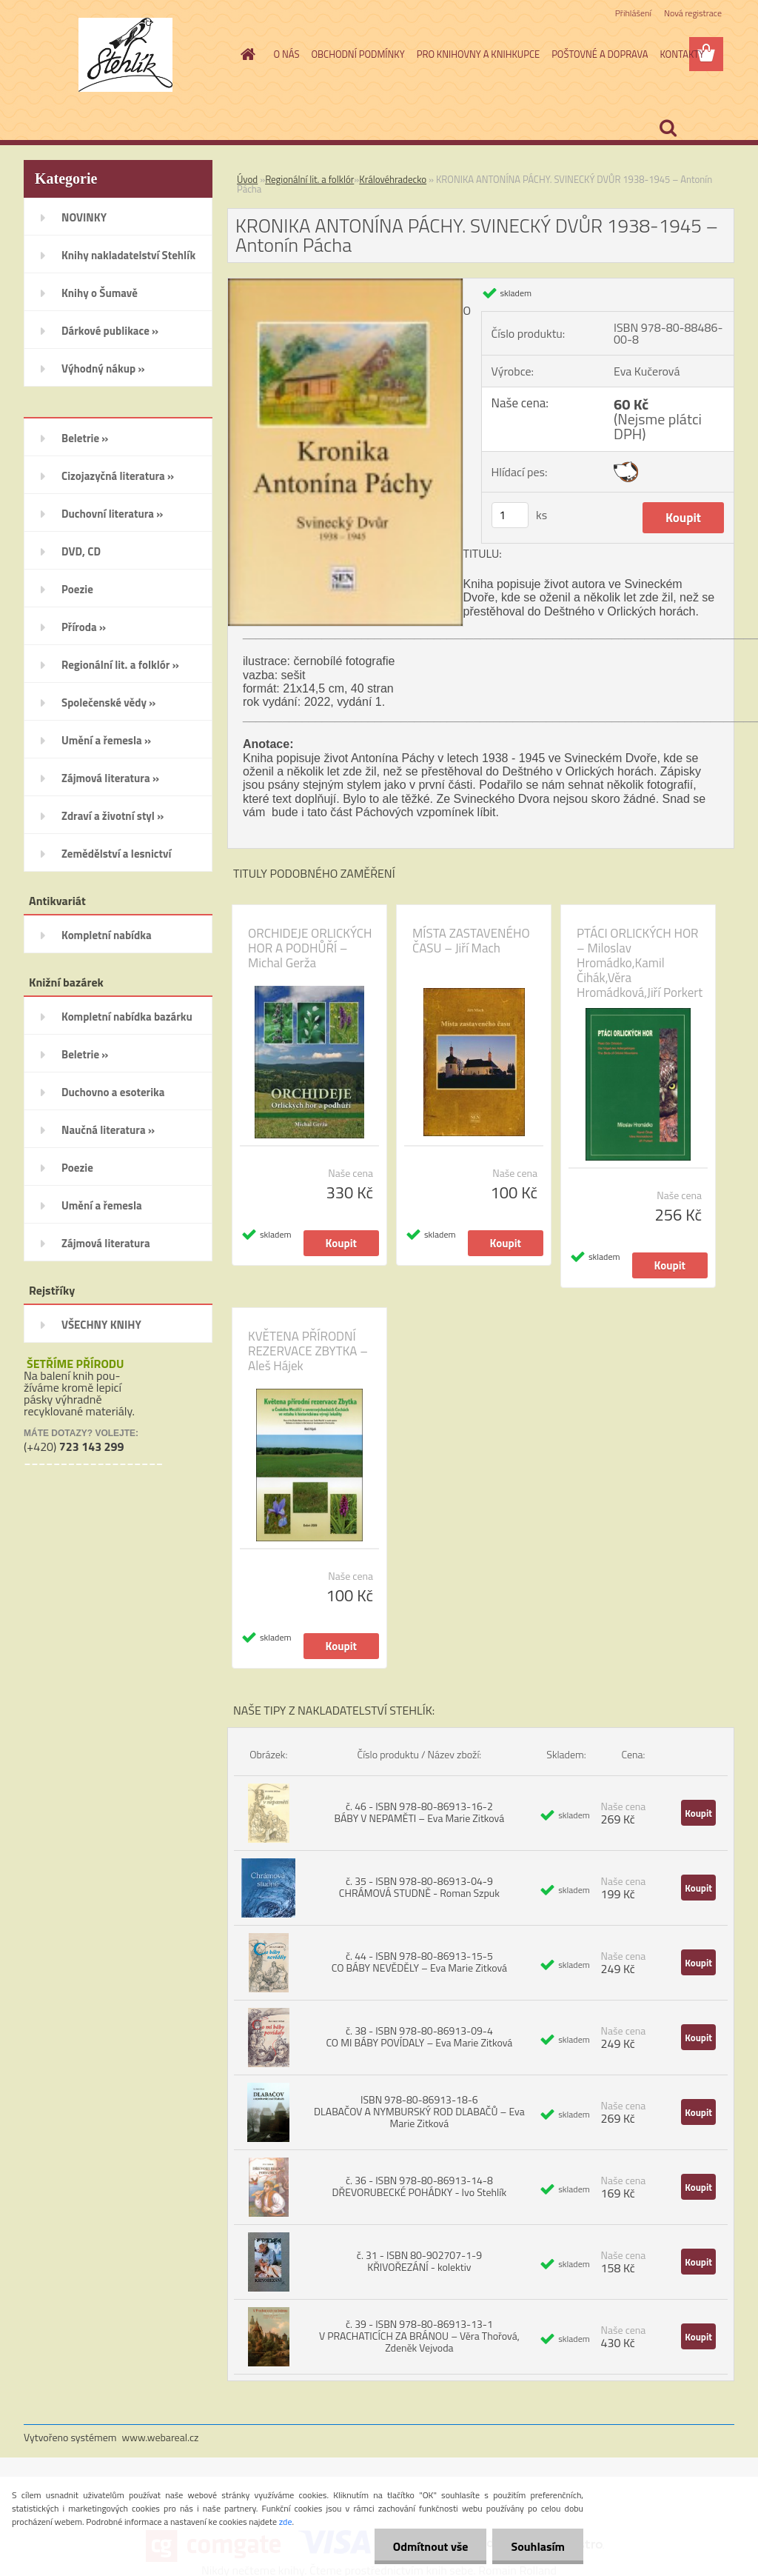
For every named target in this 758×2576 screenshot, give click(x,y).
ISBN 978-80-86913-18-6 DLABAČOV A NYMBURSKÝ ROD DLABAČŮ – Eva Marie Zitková (419, 2111)
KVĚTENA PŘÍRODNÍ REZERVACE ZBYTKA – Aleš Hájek (308, 1351)
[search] (668, 128)
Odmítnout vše (431, 2546)
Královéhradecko (392, 179)
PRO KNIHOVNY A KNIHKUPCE (478, 54)
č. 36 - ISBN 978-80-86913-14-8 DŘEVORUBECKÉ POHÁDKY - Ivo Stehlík (419, 2186)
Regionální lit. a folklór (309, 179)
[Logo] (125, 55)
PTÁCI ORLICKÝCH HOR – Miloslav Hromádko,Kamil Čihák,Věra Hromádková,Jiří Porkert (639, 963)
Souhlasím (538, 2546)
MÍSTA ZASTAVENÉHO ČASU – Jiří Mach (471, 940)
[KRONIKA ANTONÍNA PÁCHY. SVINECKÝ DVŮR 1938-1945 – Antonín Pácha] (345, 284)
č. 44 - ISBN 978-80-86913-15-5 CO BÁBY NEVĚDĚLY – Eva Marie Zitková (419, 1961)
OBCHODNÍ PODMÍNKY (357, 54)
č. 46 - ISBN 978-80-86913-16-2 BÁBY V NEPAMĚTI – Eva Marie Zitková (420, 1812)
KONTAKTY (682, 54)
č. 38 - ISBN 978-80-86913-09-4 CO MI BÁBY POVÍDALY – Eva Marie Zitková (419, 2036)
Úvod (247, 179)
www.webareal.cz (160, 2437)
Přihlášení (633, 13)
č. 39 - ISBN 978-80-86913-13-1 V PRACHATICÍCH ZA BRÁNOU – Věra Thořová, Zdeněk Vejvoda (419, 2335)
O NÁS (287, 54)
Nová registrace (693, 13)
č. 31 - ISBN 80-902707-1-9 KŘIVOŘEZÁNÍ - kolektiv (419, 2261)
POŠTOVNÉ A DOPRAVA (599, 54)
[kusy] (510, 515)
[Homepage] (245, 54)
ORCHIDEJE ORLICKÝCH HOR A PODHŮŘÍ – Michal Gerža (310, 948)
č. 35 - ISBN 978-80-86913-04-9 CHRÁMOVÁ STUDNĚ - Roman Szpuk (419, 1887)
